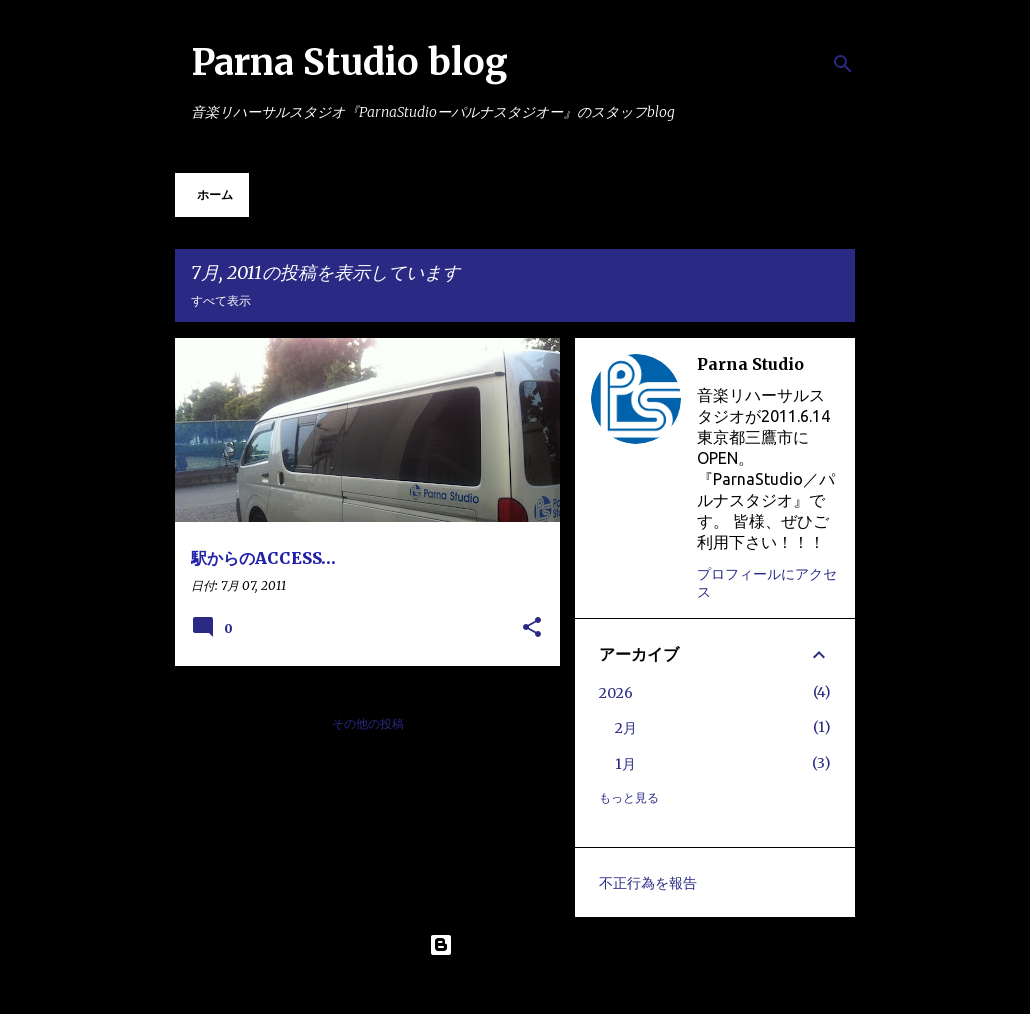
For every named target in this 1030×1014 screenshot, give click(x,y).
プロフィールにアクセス (767, 583)
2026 (616, 693)
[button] (532, 628)
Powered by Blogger (515, 945)
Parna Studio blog (349, 62)
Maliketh (567, 986)
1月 (625, 764)
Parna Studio (750, 364)
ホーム (215, 194)
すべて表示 (221, 300)
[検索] (843, 64)
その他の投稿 (368, 723)
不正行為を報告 (648, 883)
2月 (626, 728)
